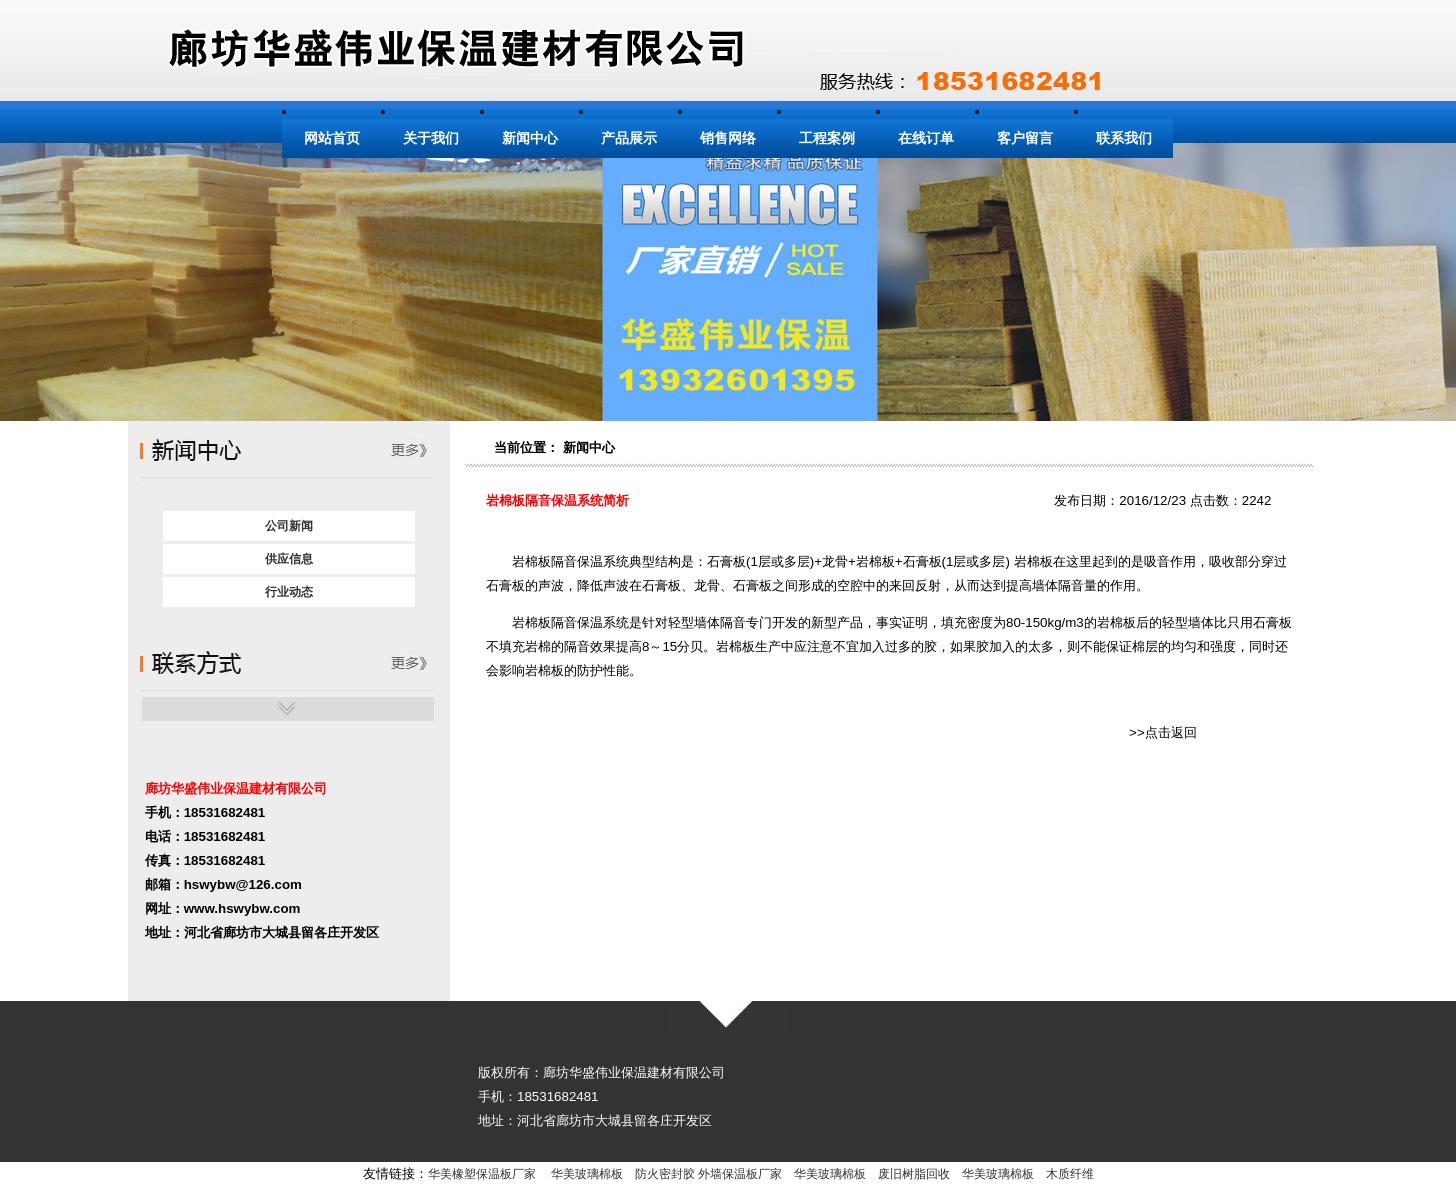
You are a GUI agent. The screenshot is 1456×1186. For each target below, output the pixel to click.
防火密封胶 (665, 1174)
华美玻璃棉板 (587, 1174)
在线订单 (926, 138)
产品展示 (629, 138)
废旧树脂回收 (914, 1174)
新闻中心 (530, 138)
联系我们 (1124, 138)
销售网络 (728, 138)
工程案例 (827, 138)
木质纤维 (1070, 1174)
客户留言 (1025, 138)
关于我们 (431, 138)
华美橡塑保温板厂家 (482, 1174)
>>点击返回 (1163, 732)
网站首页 (332, 138)
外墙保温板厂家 (740, 1174)
